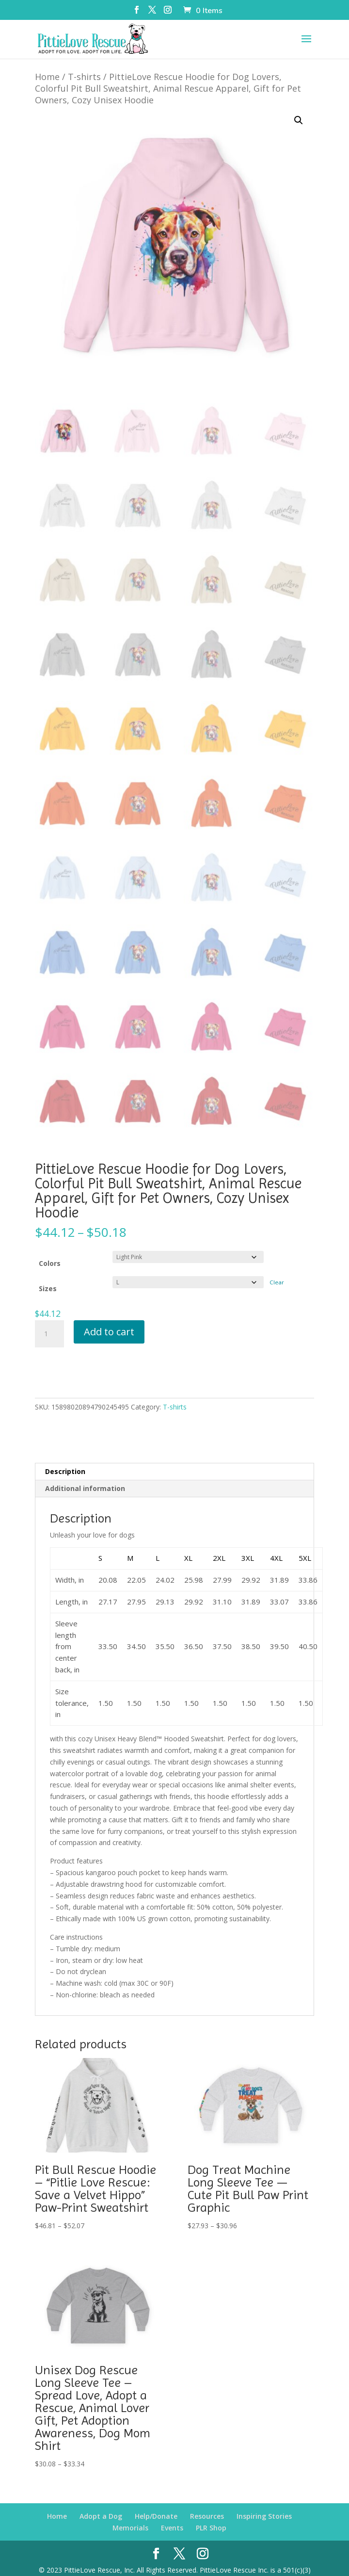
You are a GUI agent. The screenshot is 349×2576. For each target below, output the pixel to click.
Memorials (130, 2508)
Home (47, 58)
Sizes (48, 1269)
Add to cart (109, 1312)
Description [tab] (65, 1452)
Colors (50, 1244)
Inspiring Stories (264, 2497)
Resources (207, 2497)
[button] (298, 101)
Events (172, 2508)
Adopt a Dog (100, 2497)
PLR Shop (211, 2508)
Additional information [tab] (85, 1469)
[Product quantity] (49, 1315)
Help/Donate (156, 2497)
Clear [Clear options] (277, 1263)
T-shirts (84, 58)
